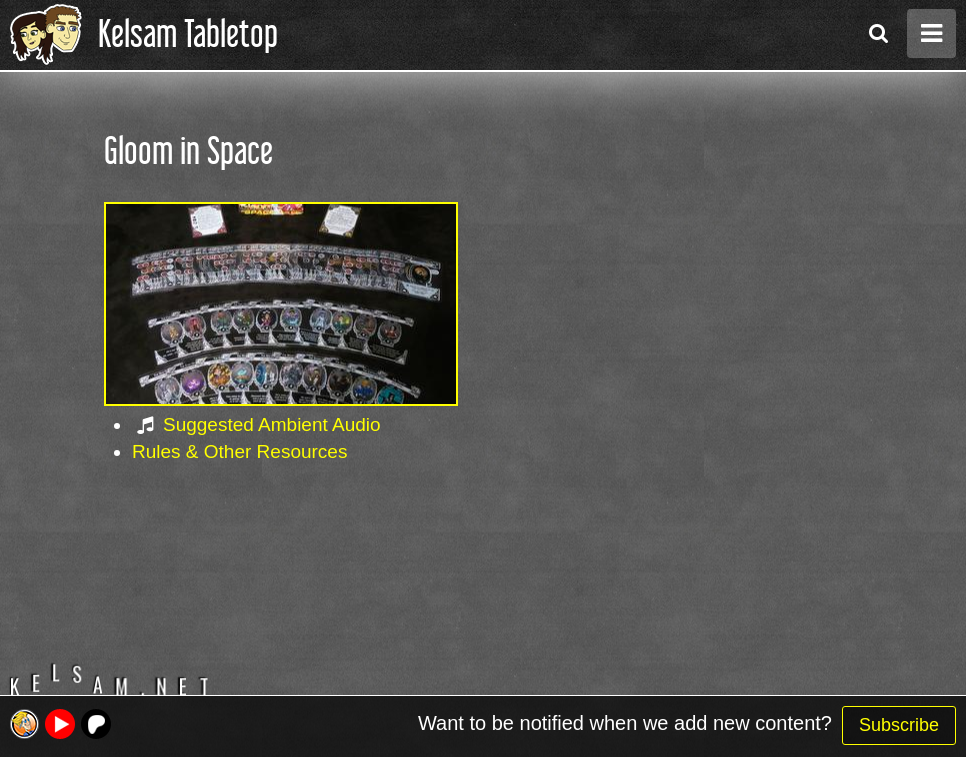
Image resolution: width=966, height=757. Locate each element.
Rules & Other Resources (239, 451)
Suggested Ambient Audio (272, 424)
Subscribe (899, 725)
